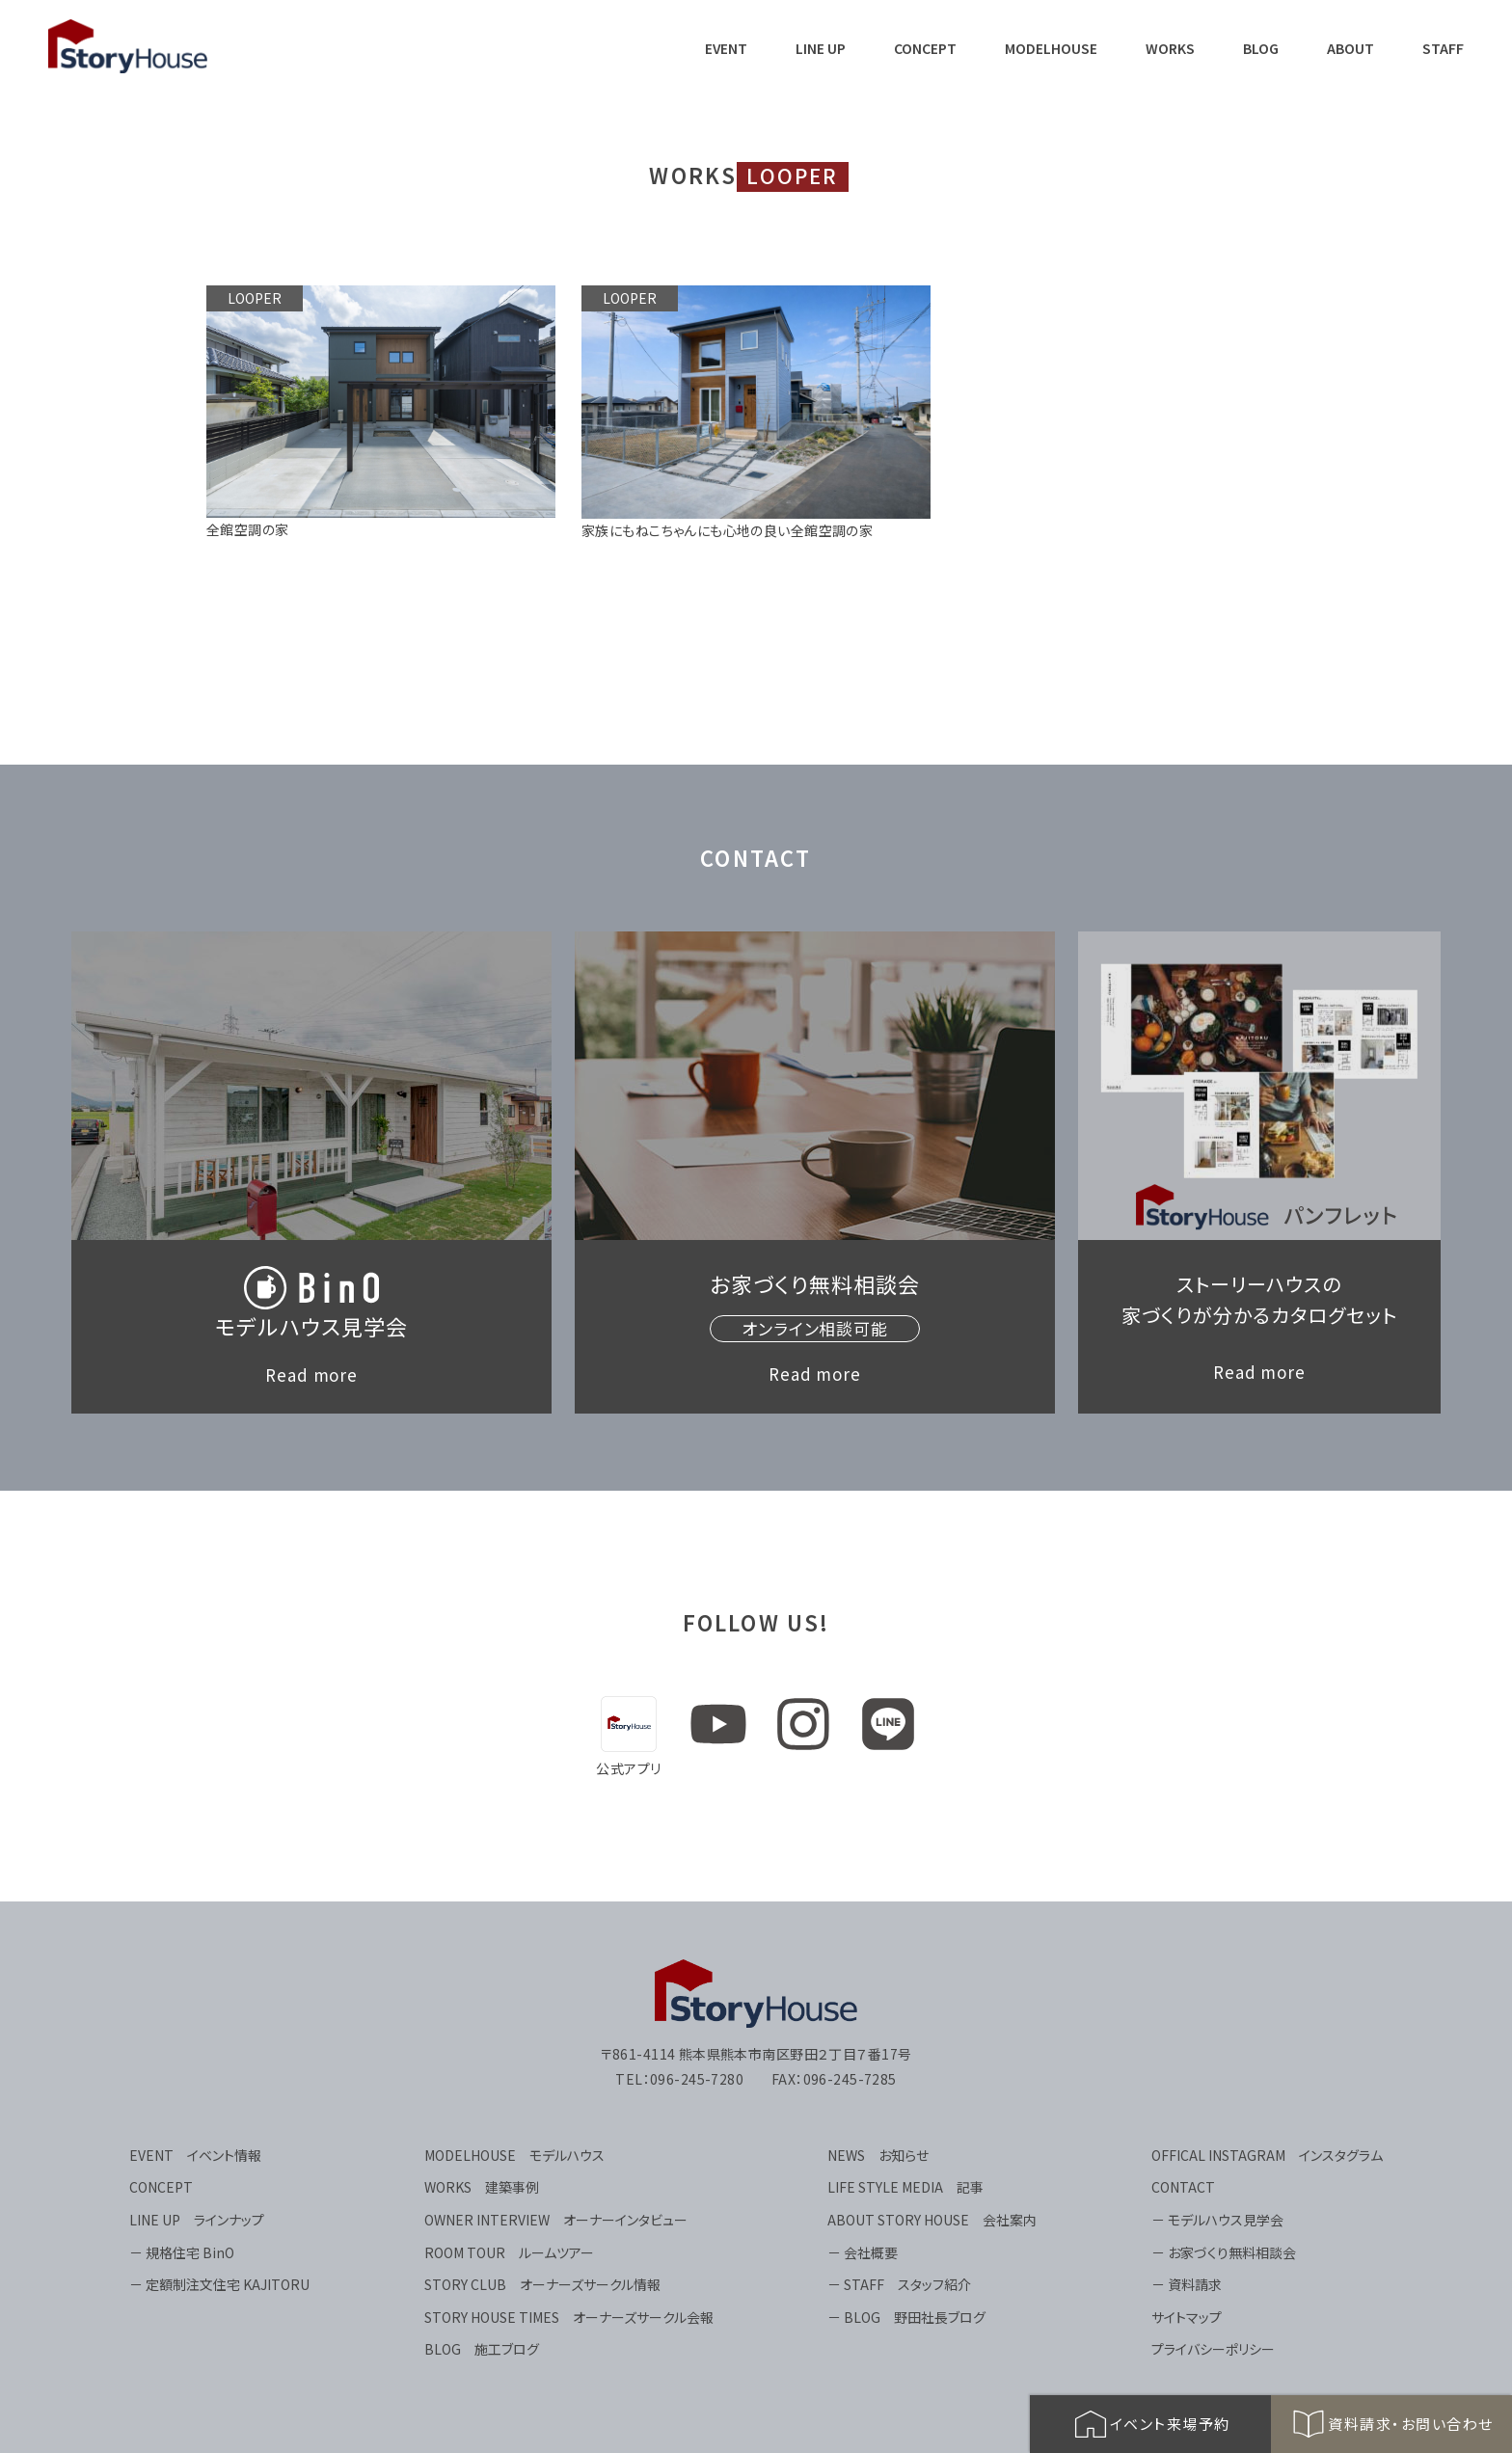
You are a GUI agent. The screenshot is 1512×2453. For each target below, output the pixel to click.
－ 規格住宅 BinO (181, 2252)
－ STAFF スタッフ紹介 (899, 2284)
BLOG (1261, 49)
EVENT (726, 49)
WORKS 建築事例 (481, 2187)
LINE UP (821, 49)
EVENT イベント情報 (195, 2155)
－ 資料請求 (1186, 2284)
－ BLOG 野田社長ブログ (906, 2317)
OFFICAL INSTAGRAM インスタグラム (1267, 2155)
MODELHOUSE (1051, 49)
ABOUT (1350, 49)
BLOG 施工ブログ (481, 2349)
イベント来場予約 (1150, 2424)
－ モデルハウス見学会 (1217, 2219)
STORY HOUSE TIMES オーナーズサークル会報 (569, 2317)
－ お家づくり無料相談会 (1223, 2252)
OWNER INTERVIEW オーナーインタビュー (556, 2219)
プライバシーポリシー (1213, 2349)
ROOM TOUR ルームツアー (509, 2252)
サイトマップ (1186, 2317)
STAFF (1443, 49)
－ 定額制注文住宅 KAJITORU (219, 2284)
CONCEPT (925, 49)
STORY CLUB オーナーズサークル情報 (542, 2284)
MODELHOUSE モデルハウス (514, 2155)
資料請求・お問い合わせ (1391, 2424)
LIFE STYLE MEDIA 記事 (905, 2187)
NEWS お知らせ (878, 2155)
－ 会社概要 (862, 2252)
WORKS (1170, 49)
